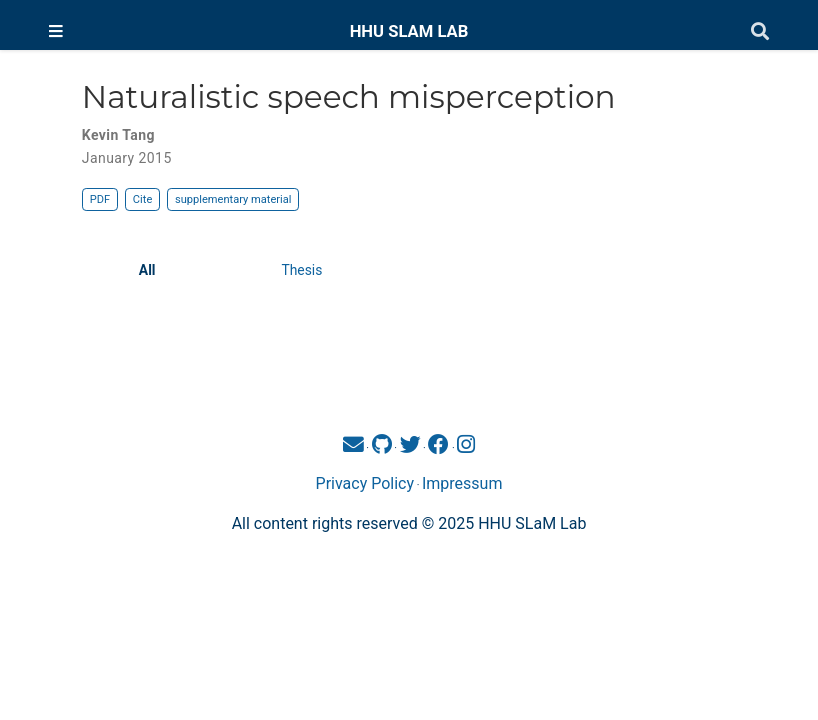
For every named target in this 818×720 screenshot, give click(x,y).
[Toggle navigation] (56, 32)
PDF (100, 199)
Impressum (462, 483)
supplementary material (233, 199)
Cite (142, 199)
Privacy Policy (365, 483)
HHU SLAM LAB (409, 31)
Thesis (301, 270)
